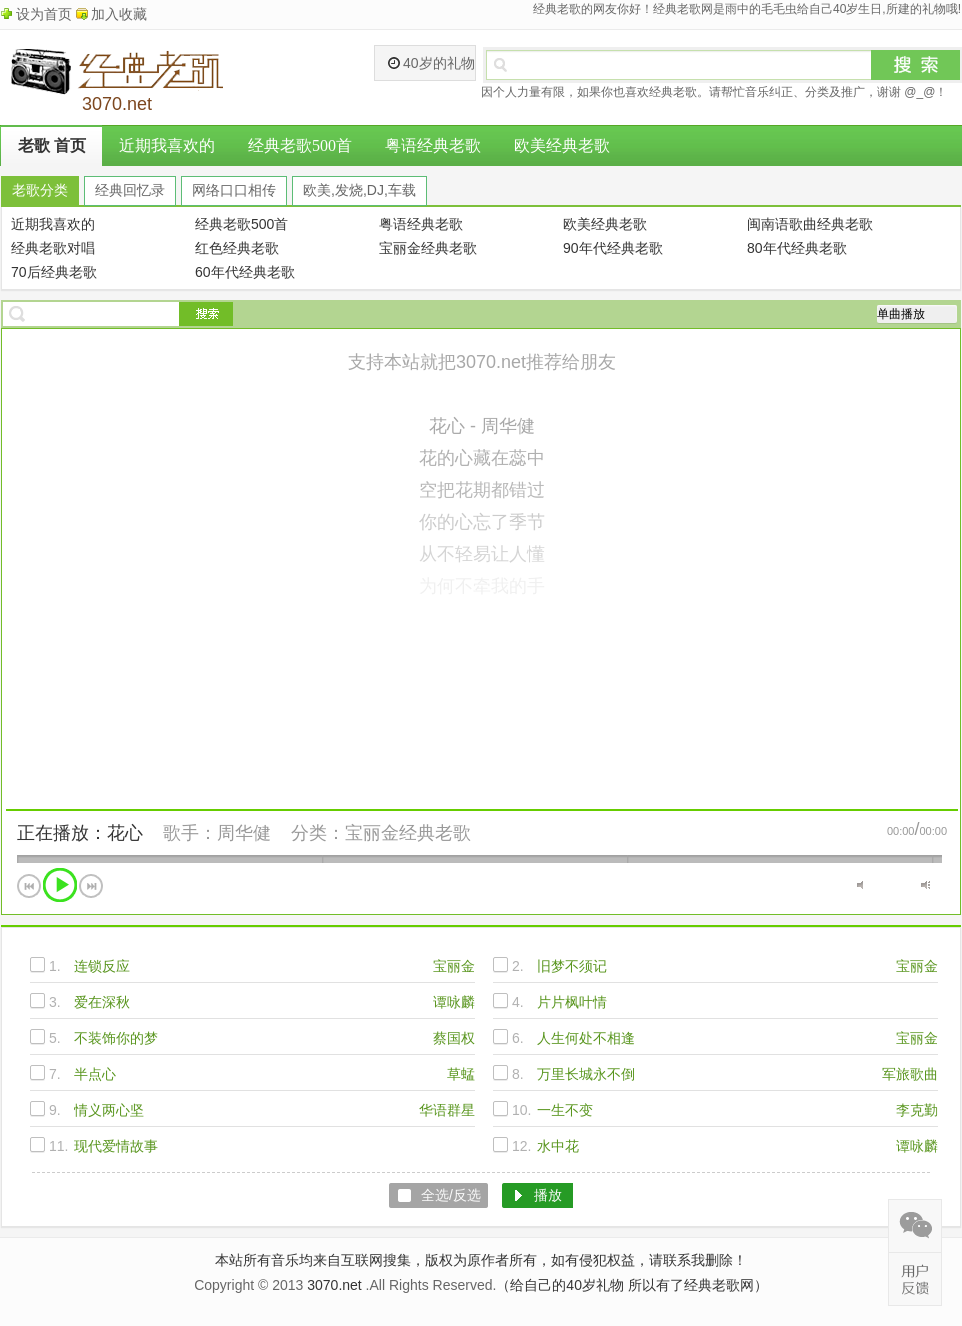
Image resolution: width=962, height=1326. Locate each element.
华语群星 (447, 1110)
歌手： (190, 833)
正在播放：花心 (80, 833)
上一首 (29, 886)
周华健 (244, 833)
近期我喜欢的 (167, 145)
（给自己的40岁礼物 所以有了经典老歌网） (631, 1285)
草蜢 (461, 1074)
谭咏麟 (454, 1002)
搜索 (916, 65)
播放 (60, 885)
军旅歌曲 (910, 1074)
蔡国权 (454, 1038)
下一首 (91, 886)
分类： (318, 833)
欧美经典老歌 (562, 145)
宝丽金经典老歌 (408, 833)
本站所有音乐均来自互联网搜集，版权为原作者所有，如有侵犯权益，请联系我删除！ (481, 1260)
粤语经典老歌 (433, 145)
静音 (861, 885)
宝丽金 (454, 966)
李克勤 (917, 1110)
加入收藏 (119, 14)
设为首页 (44, 14)
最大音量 (925, 885)
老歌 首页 (52, 145)
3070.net (334, 1285)
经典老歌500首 (300, 145)
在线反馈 (915, 1279)
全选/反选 (451, 1195)
